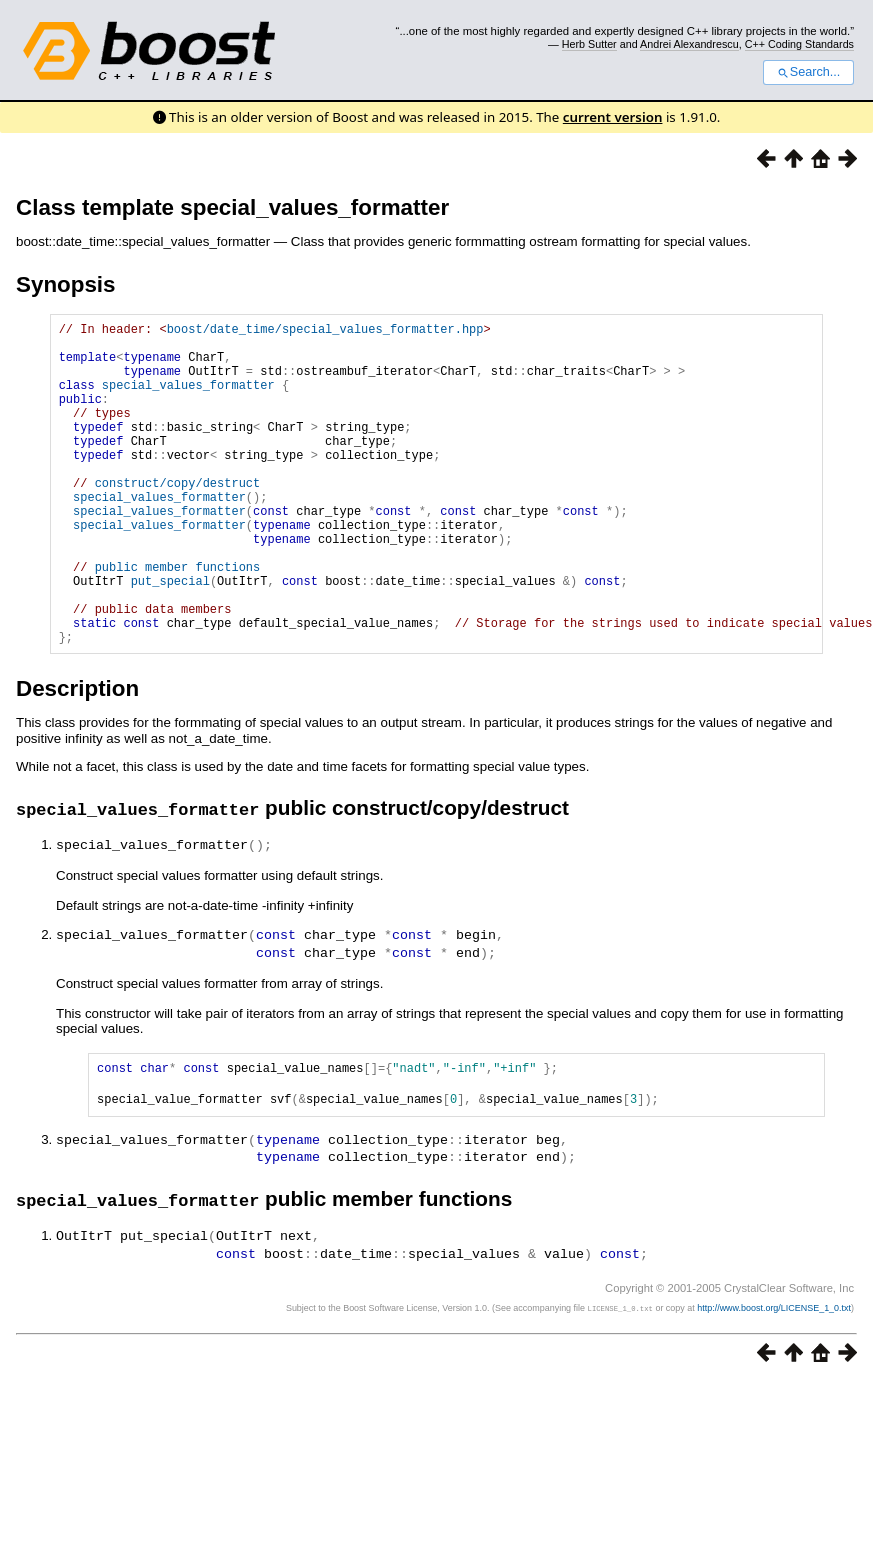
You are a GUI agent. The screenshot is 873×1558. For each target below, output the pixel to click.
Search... (808, 72)
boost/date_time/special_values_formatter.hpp (325, 331)
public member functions (178, 620)
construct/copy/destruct (178, 518)
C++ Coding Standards (799, 44)
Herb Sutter (589, 44)
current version (613, 117)
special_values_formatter (188, 399)
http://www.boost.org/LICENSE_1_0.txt (774, 1373)
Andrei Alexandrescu (689, 44)
